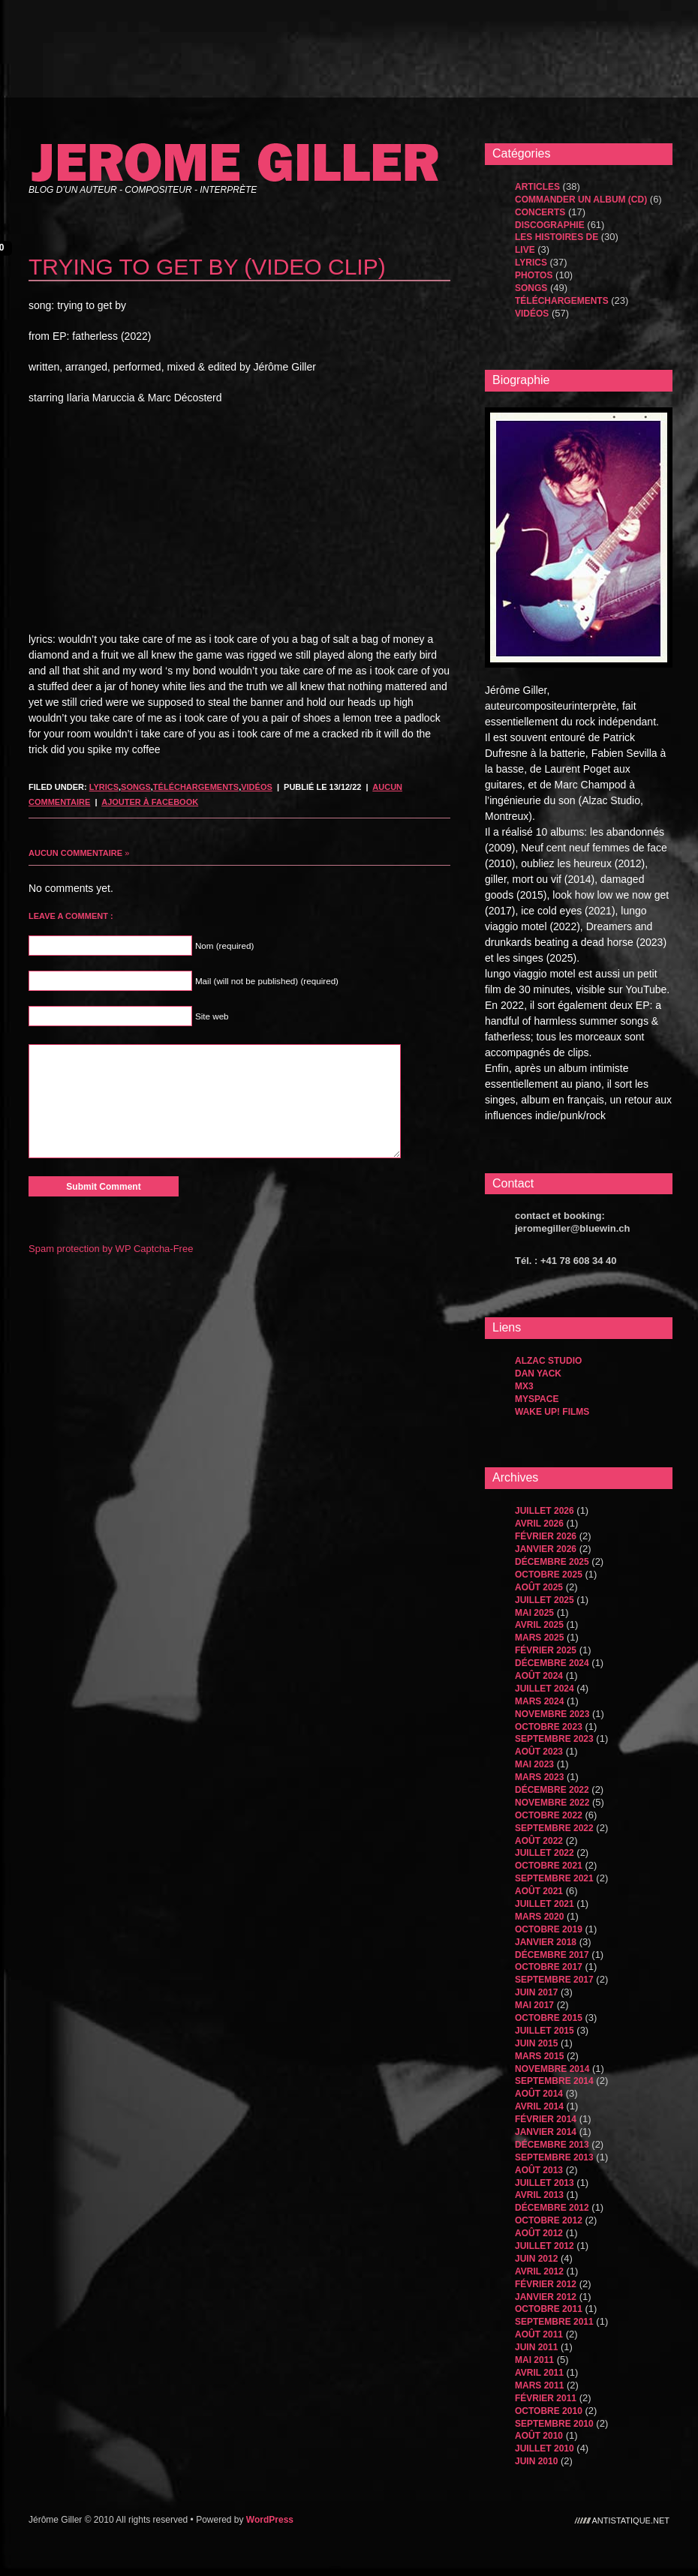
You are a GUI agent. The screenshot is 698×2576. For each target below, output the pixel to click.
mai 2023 (534, 1764)
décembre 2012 (552, 2207)
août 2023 (539, 1751)
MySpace (536, 1399)
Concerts (540, 212)
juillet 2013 (544, 2183)
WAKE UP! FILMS (552, 1412)
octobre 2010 (548, 2411)
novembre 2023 (552, 1714)
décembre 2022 (552, 1790)
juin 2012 (536, 2258)
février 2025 (545, 1650)
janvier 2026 (545, 1549)
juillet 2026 (544, 1511)
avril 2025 (539, 1625)
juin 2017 (536, 1992)
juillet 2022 (544, 1853)
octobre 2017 (548, 1967)
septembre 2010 (554, 2423)
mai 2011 (534, 2360)
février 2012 (545, 2284)
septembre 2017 (554, 1979)
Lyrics (104, 786)
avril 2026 (539, 1523)
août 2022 (539, 1841)
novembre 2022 (552, 1802)
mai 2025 (534, 1613)
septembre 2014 (554, 2081)
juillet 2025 (544, 1600)
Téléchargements (196, 786)
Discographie (550, 225)
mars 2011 (539, 2385)
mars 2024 (539, 1701)
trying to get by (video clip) (207, 266)
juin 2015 (536, 2043)
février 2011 (545, 2398)
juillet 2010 (544, 2448)
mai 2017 (534, 2005)
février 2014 (545, 2119)
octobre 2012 (548, 2220)
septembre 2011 (554, 2321)
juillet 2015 (544, 2030)
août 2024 (539, 1676)
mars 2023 (539, 1777)
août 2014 (539, 2093)
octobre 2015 (548, 2018)
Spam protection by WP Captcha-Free (111, 1248)
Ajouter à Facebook (149, 801)
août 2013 (539, 2170)
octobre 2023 (548, 1727)
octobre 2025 (548, 1574)
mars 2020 (539, 1916)
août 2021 (539, 1891)
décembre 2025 (552, 1562)
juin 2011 (536, 2347)
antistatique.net (631, 2519)
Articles (537, 187)
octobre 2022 (548, 1815)
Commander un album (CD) (581, 199)
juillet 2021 (544, 1904)
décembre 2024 (552, 1663)
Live (525, 250)
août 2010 (539, 2435)
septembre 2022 (554, 1828)
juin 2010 (536, 2461)
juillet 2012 (544, 2246)
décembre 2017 (552, 1955)
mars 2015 (539, 2056)
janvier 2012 (545, 2297)
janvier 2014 (545, 2132)
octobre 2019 (548, 1929)
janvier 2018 (545, 1942)
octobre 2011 (548, 2309)
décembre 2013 (552, 2144)
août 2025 (539, 1587)
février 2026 (545, 1536)
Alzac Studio (548, 1361)
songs (136, 786)
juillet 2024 (544, 1688)
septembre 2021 (554, 1878)
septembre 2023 (554, 1739)
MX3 (524, 1386)
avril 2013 (539, 2195)
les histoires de (556, 237)
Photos (533, 275)
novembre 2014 (552, 2069)
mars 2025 (539, 1637)
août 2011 (539, 2334)
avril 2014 (539, 2106)
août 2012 (539, 2233)
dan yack (538, 1373)
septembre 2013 (554, 2157)
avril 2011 (539, 2372)
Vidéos (256, 786)
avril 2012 (539, 2271)
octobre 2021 (548, 1865)
